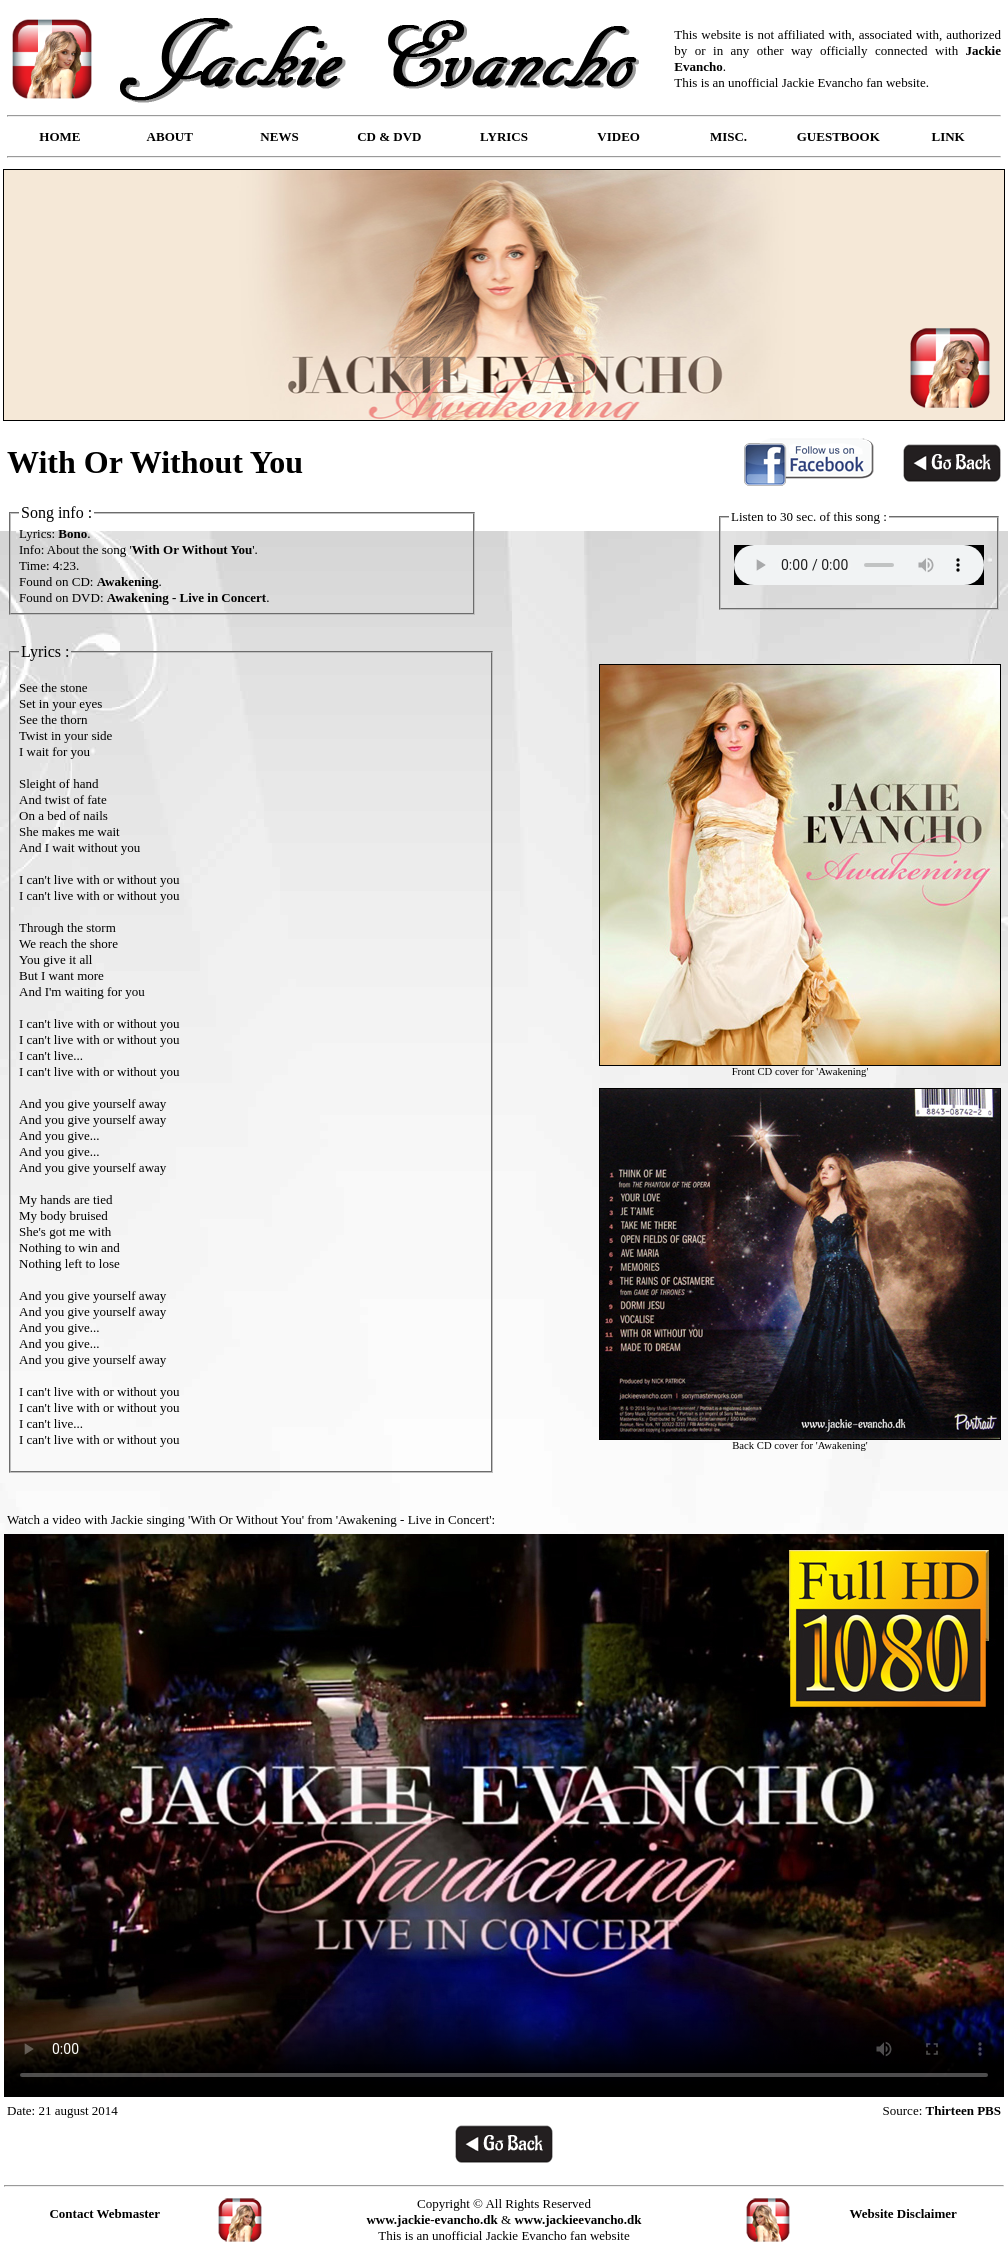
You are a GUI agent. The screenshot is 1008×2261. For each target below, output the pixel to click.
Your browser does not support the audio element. (859, 565)
